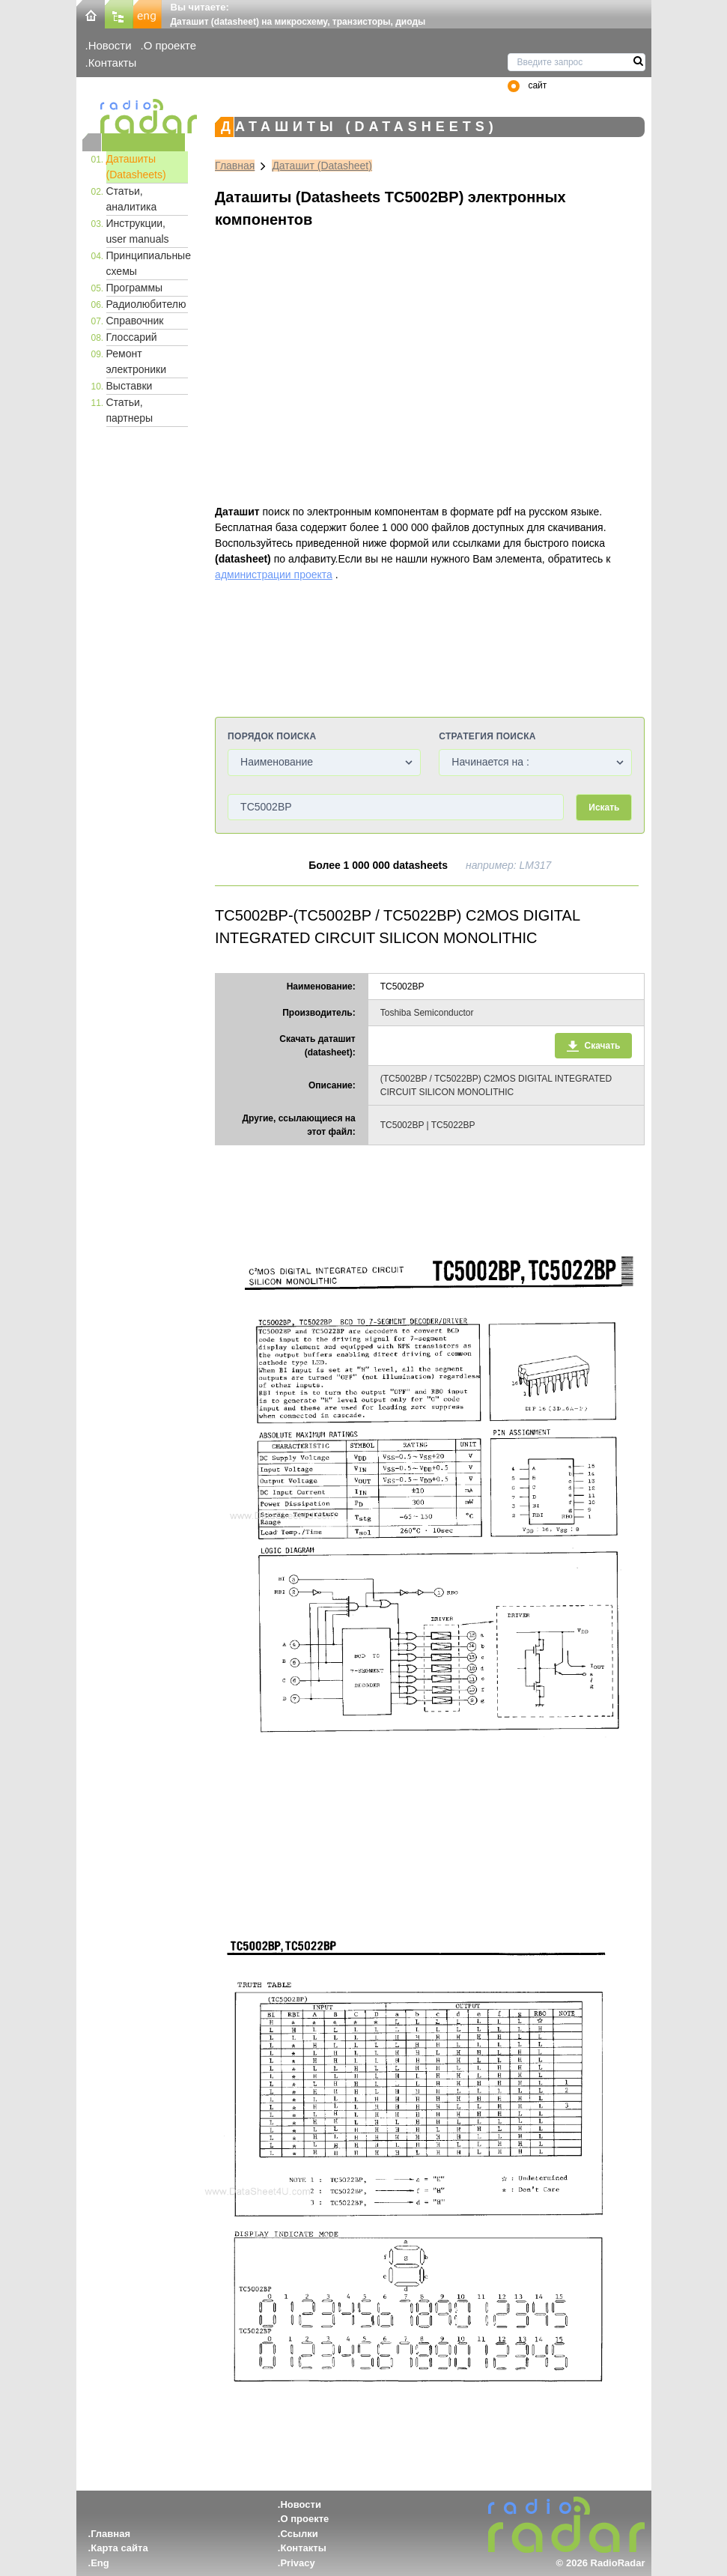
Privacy (297, 2563)
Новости (110, 45)
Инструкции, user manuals (137, 231)
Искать (603, 807)
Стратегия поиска (487, 736)
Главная (235, 166)
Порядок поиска (272, 736)
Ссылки (298, 2533)
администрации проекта (273, 575)
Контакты (112, 62)
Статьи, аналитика (131, 199)
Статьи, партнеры (129, 410)
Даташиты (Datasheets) (136, 167)
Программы (134, 288)
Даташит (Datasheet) (322, 166)
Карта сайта (119, 2548)
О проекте (170, 45)
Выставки (129, 386)
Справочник (135, 321)
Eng (100, 2563)
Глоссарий (131, 337)
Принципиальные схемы (147, 263)
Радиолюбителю (146, 304)
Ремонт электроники (136, 361)
